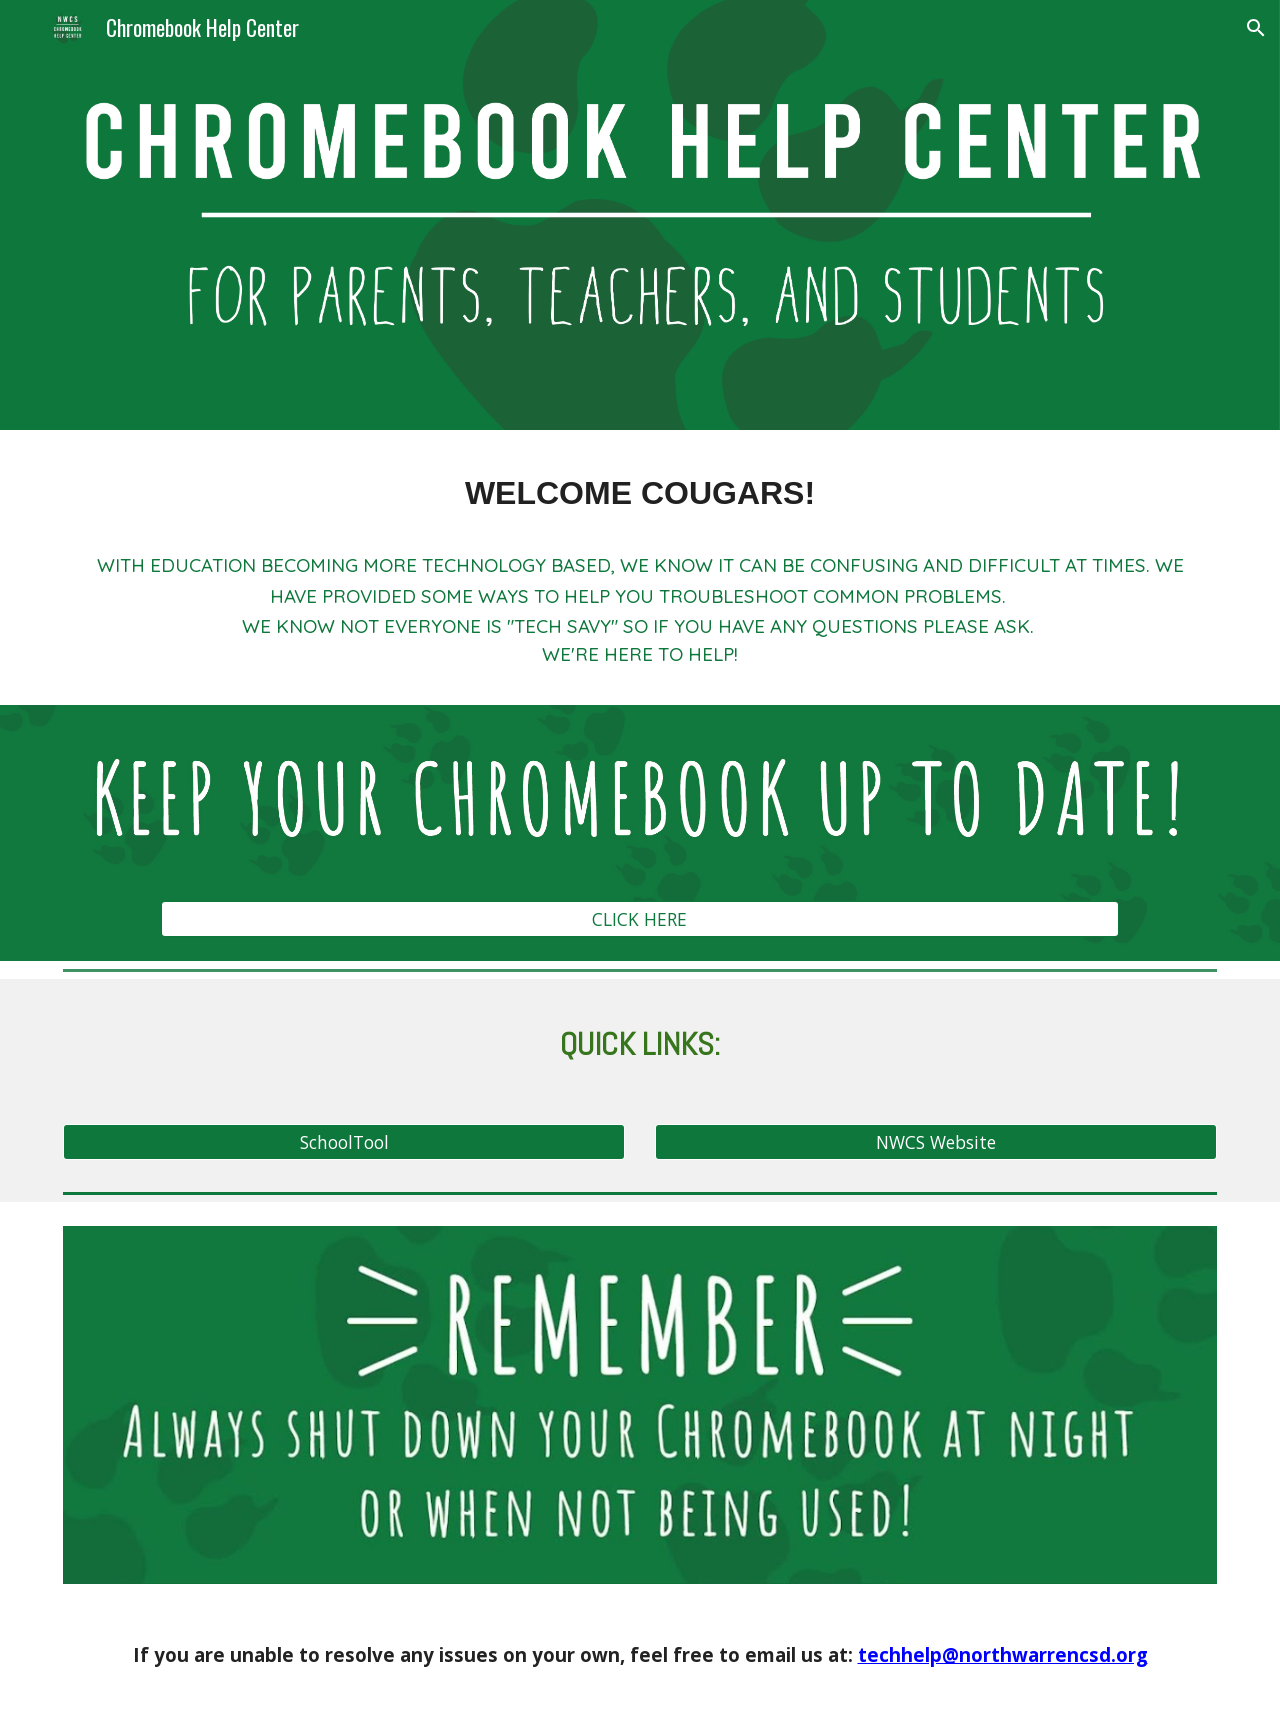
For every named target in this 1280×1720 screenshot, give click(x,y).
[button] (1256, 28)
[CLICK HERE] (639, 919)
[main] (640, 493)
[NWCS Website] (936, 1141)
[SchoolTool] (344, 1141)
